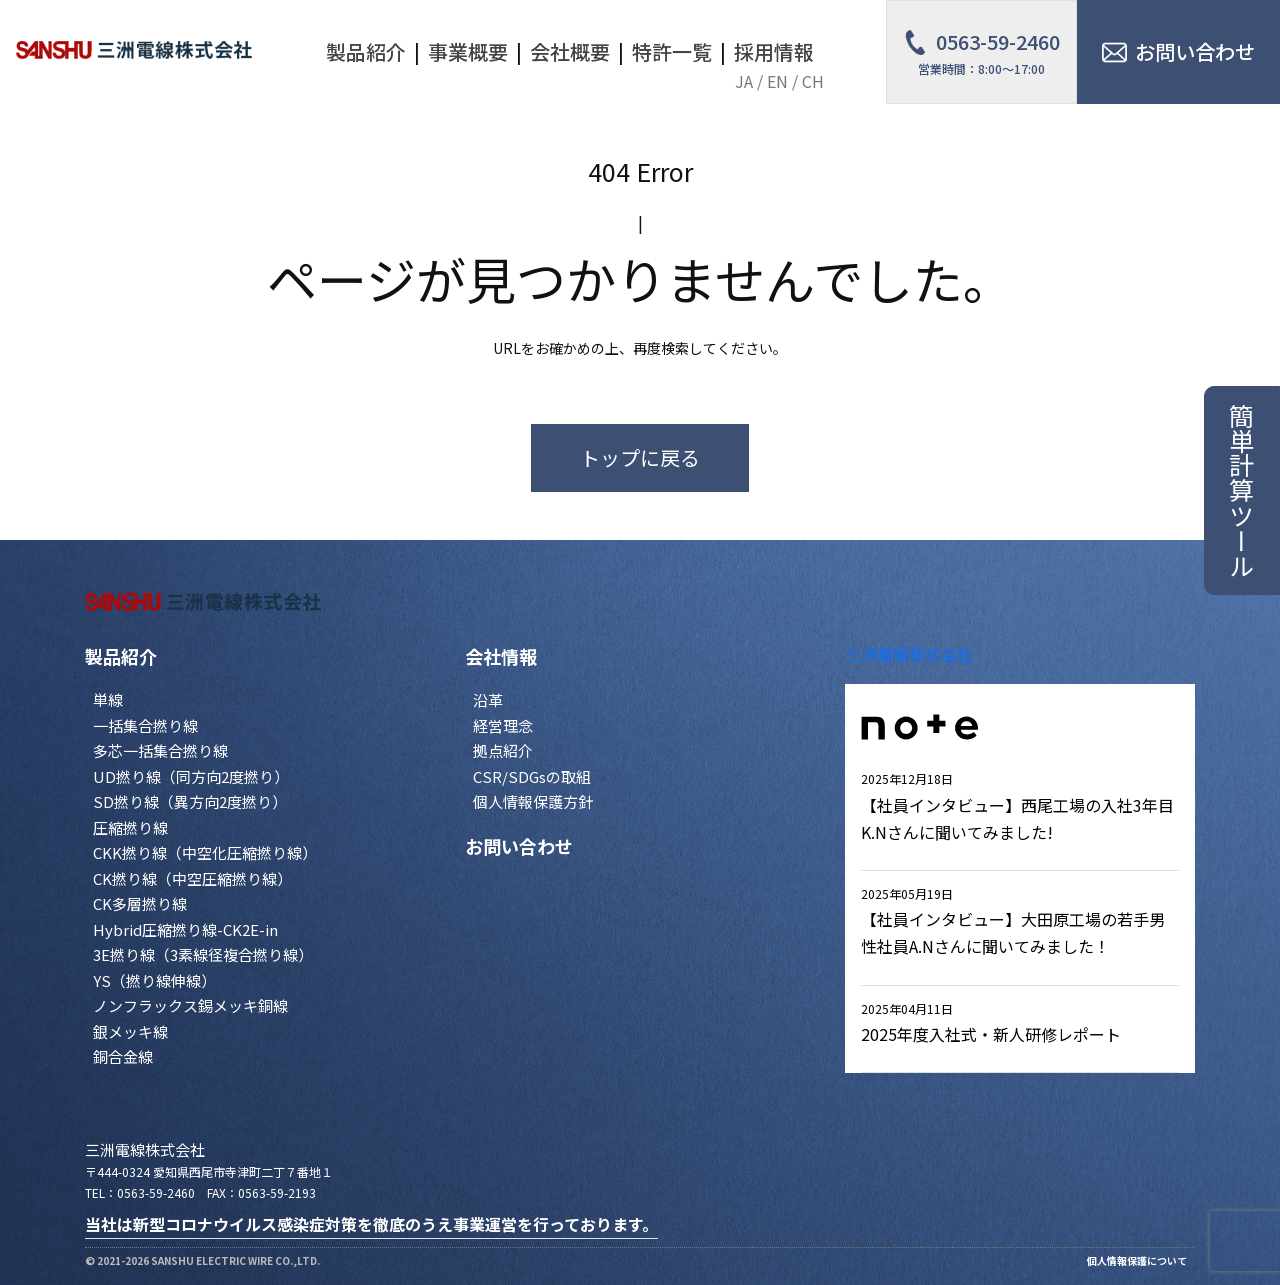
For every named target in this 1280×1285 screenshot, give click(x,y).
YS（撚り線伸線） (154, 980)
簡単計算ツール (1242, 490)
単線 (108, 699)
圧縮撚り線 (130, 827)
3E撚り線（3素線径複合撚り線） (203, 954)
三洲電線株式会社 (909, 654)
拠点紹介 (503, 750)
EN (777, 81)
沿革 (488, 699)
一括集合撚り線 (145, 725)
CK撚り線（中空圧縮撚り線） (192, 878)
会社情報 (501, 656)
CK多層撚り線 (140, 903)
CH (813, 81)
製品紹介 (121, 656)
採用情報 (774, 51)
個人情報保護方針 (533, 801)
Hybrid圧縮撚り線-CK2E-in (185, 929)
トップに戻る (640, 457)
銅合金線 (123, 1056)
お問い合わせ (519, 846)
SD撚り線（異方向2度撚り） (190, 801)
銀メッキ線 (130, 1031)
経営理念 (503, 725)
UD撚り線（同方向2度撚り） (191, 776)
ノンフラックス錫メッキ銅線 (190, 1005)
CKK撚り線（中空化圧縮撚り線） (205, 852)
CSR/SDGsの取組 (532, 776)
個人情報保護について (1137, 1260)
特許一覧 (672, 51)
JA (744, 81)
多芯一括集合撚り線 (160, 750)
